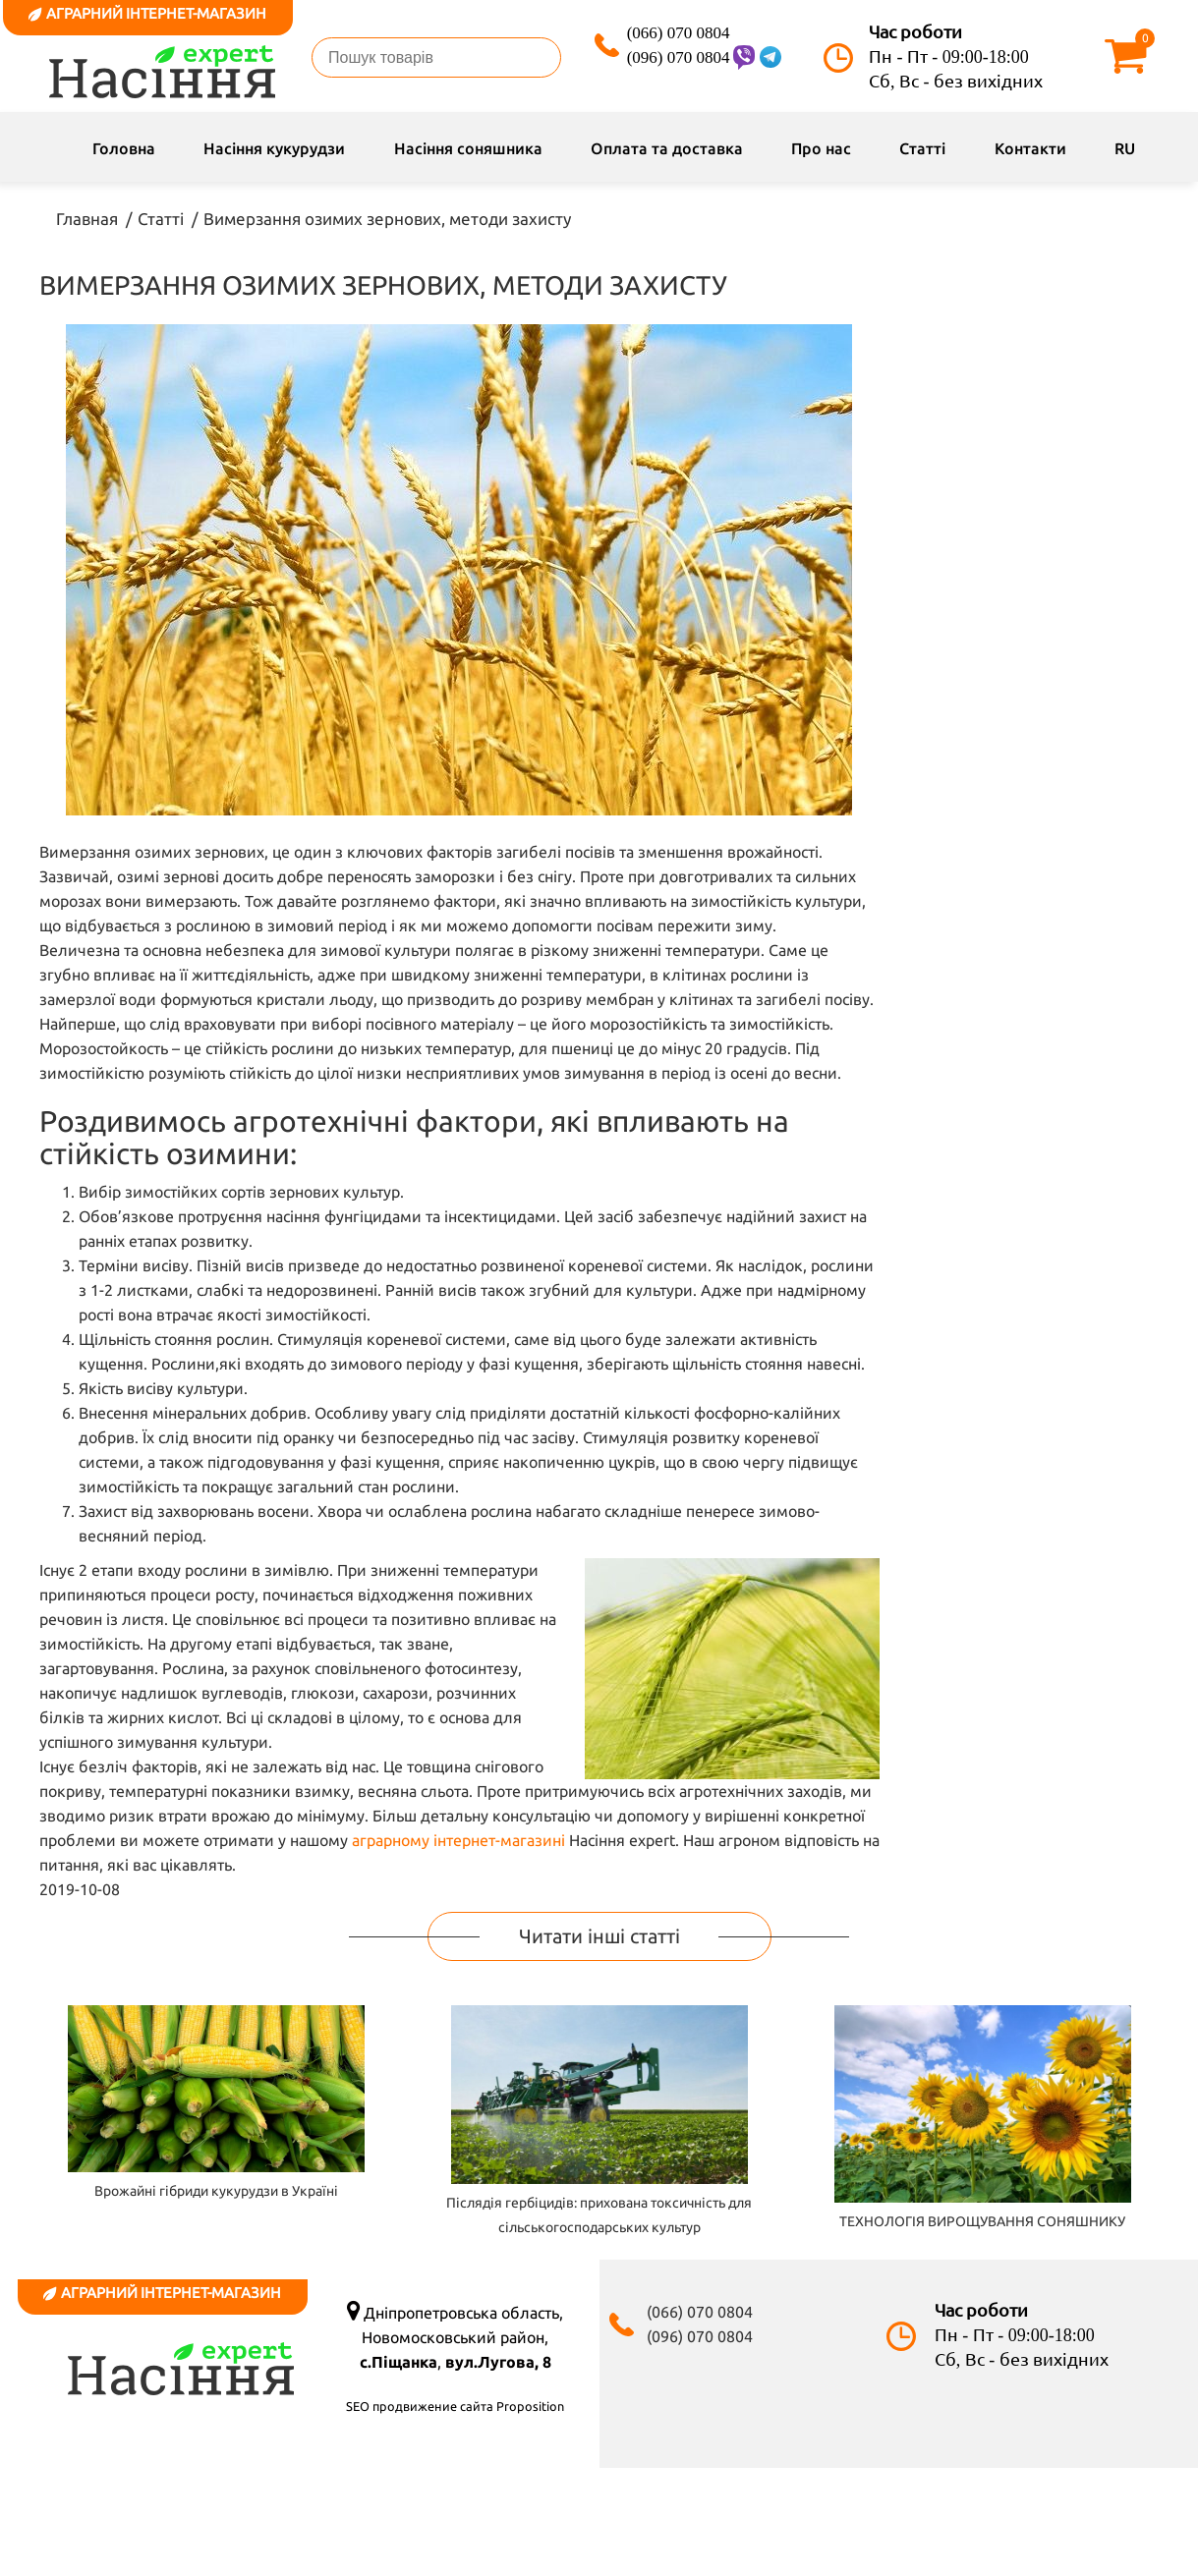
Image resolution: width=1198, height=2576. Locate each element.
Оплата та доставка (667, 148)
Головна (123, 148)
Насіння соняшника (468, 148)
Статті (922, 148)
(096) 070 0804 (678, 57)
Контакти (1030, 148)
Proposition (530, 2406)
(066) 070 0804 (678, 33)
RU (1124, 148)
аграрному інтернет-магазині (458, 1840)
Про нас (821, 148)
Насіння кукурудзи (274, 148)
